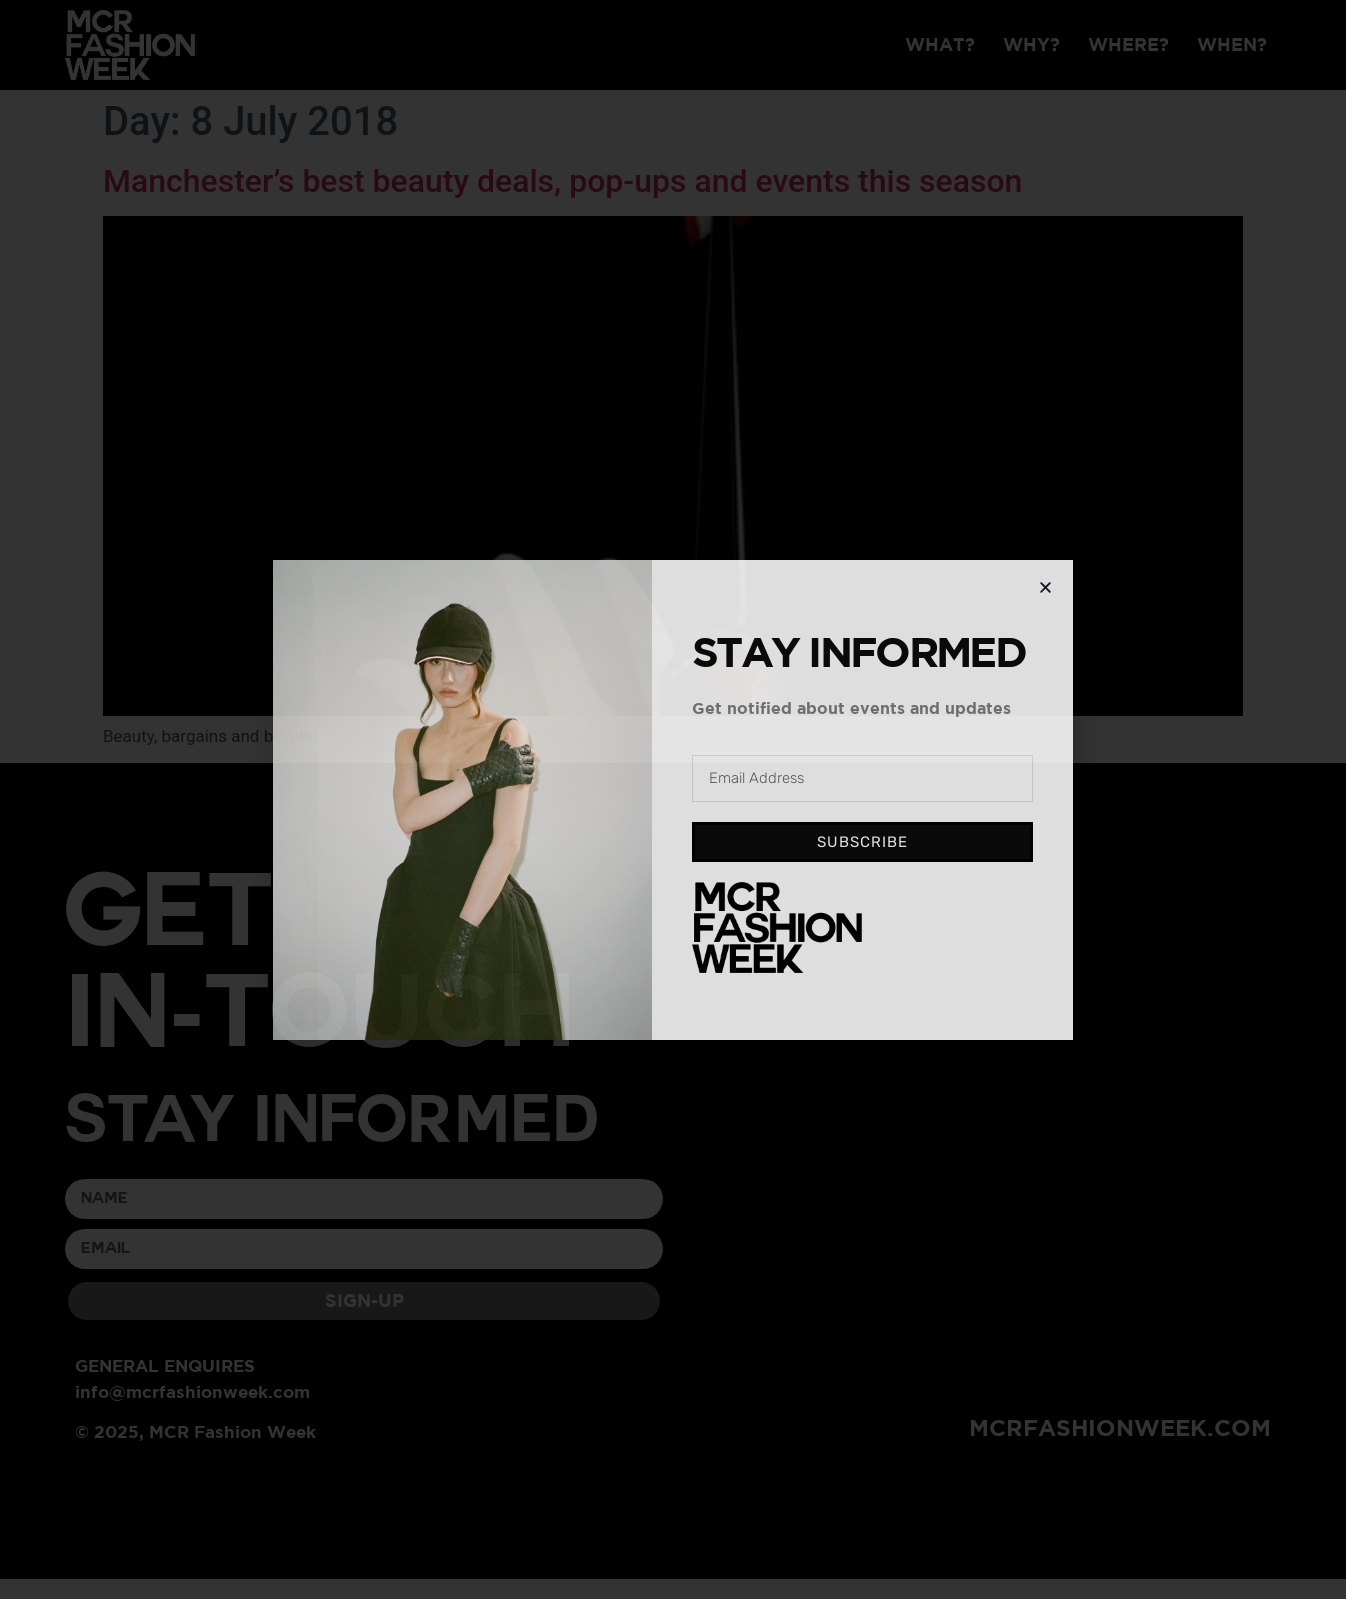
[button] (1045, 587)
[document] (673, 799)
